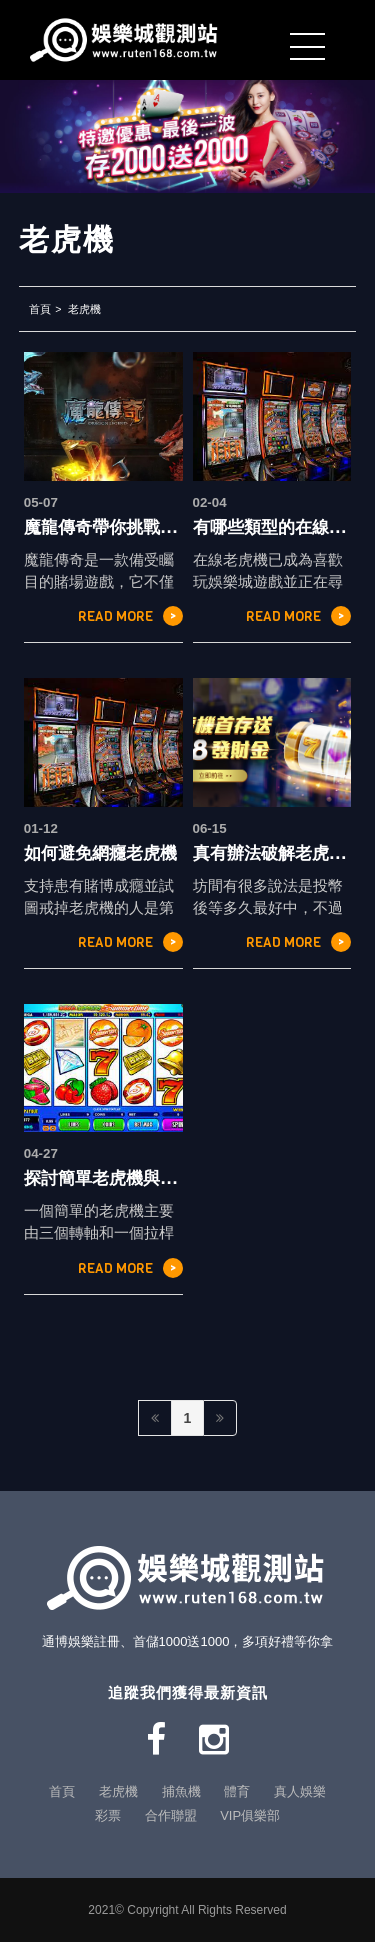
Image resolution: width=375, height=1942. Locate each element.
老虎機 (84, 309)
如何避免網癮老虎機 (100, 853)
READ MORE (130, 616)
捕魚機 (181, 1791)
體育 (237, 1791)
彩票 (108, 1815)
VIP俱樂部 (250, 1815)
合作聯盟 (171, 1815)
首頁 (40, 309)
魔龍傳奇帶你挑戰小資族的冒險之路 (160, 527)
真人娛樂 (300, 1791)
